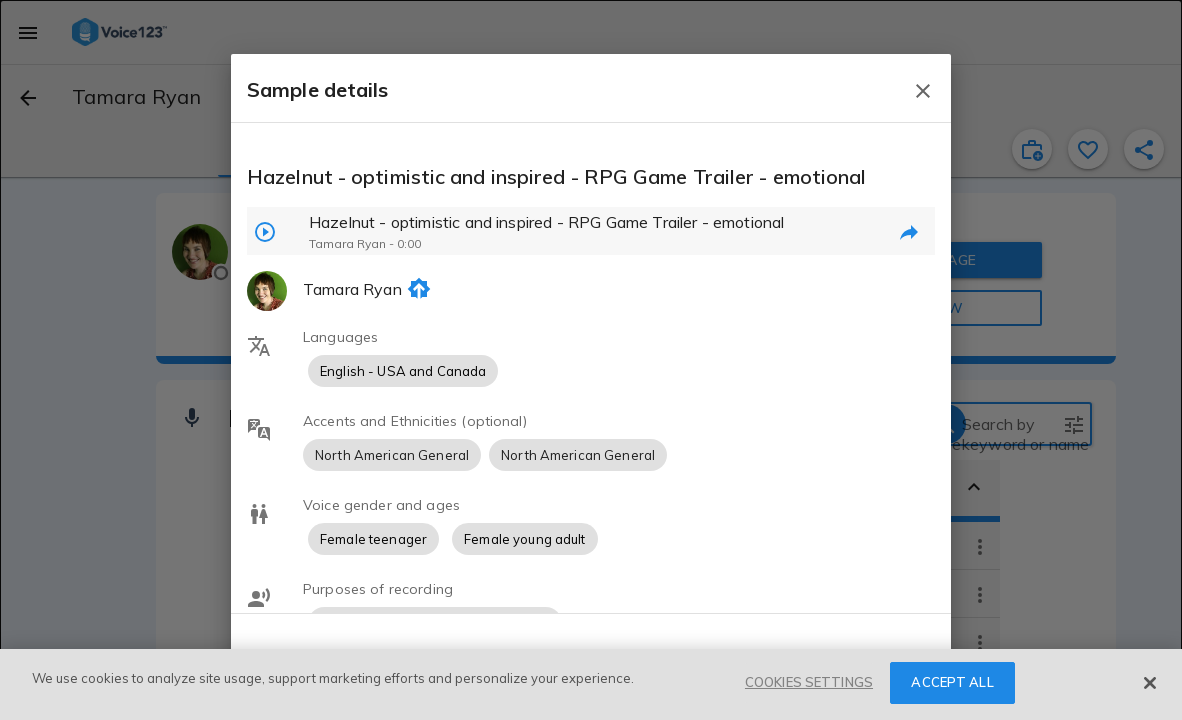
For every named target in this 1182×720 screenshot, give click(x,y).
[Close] (1150, 683)
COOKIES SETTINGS (809, 682)
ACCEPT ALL (952, 682)
